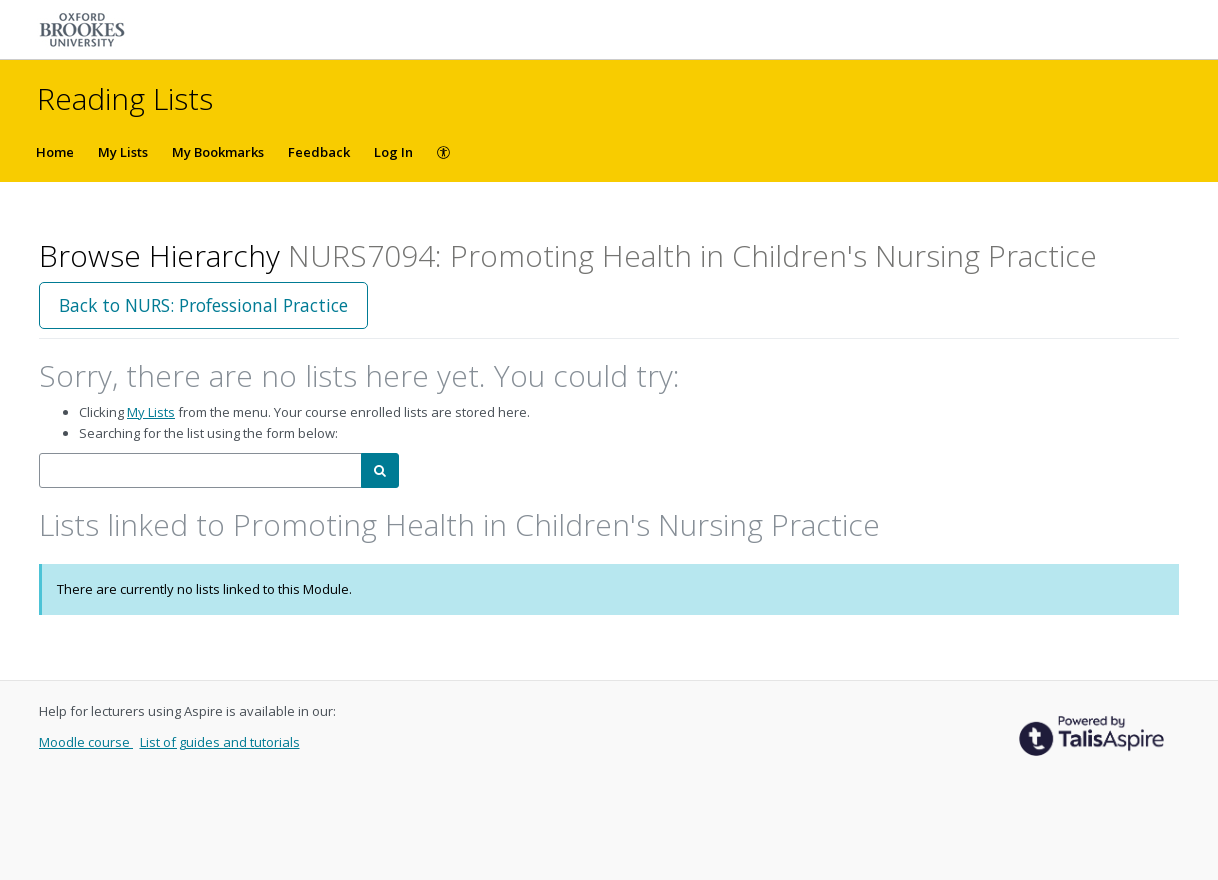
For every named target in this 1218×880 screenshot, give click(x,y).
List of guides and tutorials (220, 742)
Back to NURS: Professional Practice (203, 305)
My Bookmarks (218, 152)
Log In (393, 152)
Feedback (319, 152)
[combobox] (200, 470)
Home (55, 152)
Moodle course (86, 742)
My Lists (123, 152)
